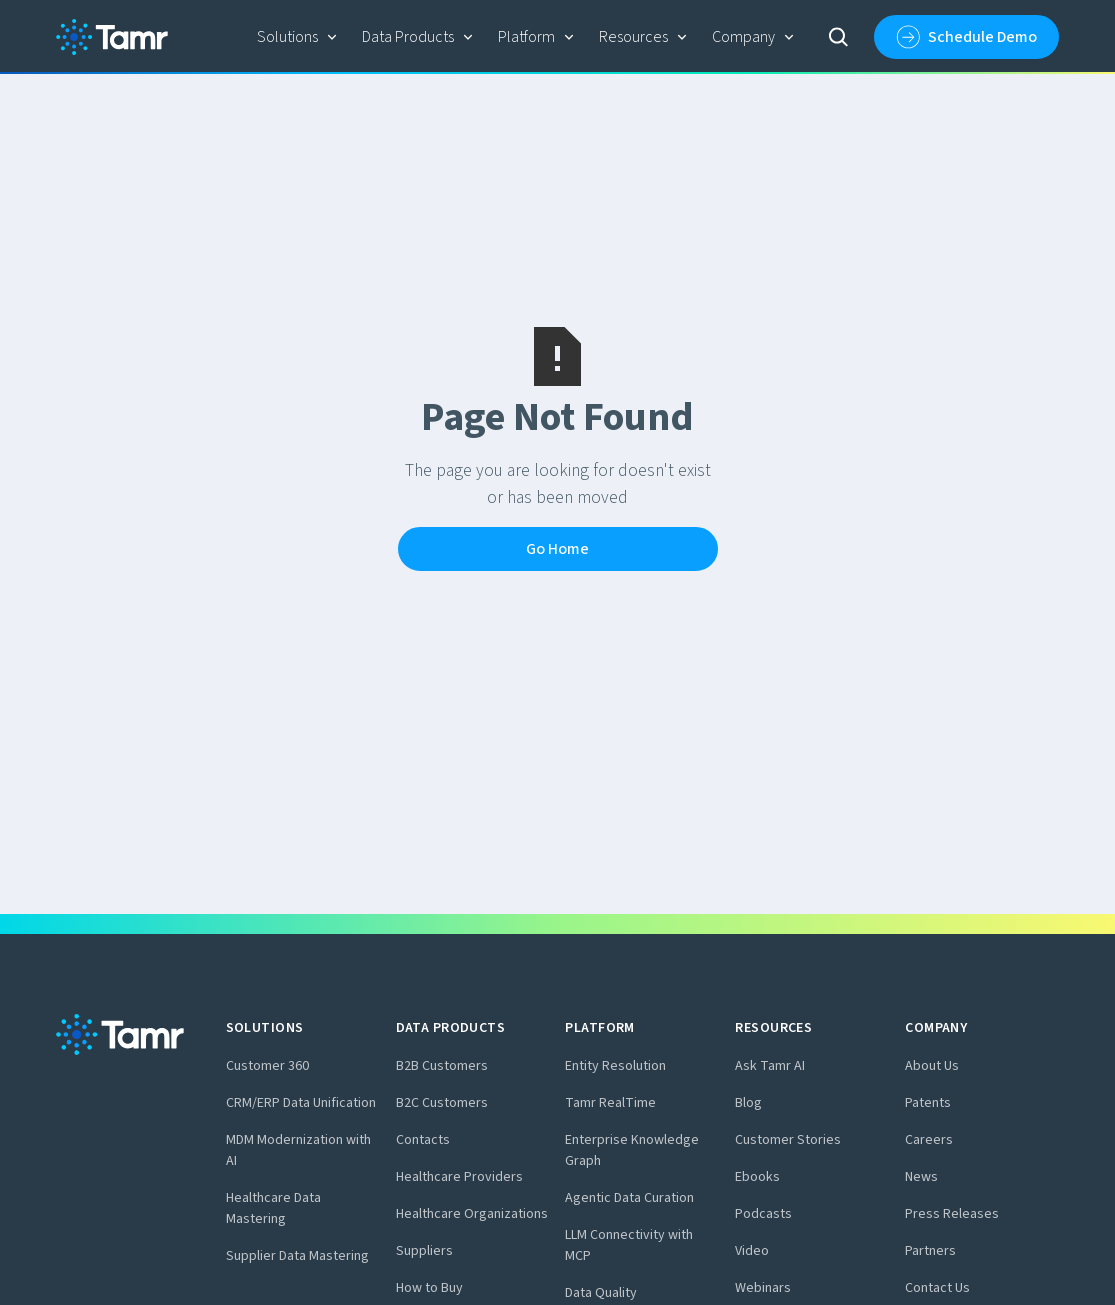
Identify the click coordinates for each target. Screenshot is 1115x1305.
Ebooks (757, 1177)
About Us (932, 1066)
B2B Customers (442, 1066)
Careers (929, 1140)
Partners (930, 1251)
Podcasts (763, 1214)
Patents (928, 1103)
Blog (748, 1103)
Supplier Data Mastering (297, 1256)
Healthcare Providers (459, 1177)
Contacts (423, 1140)
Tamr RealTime (610, 1103)
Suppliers (424, 1251)
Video (752, 1251)
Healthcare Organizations (472, 1214)
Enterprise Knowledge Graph (632, 1150)
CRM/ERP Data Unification (301, 1103)
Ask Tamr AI (770, 1066)
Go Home (557, 549)
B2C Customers (442, 1103)
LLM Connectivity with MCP (629, 1245)
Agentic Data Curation (629, 1198)
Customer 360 (267, 1066)
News (921, 1177)
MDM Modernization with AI (298, 1150)
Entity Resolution (615, 1066)
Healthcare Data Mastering (273, 1208)
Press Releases (952, 1214)
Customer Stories (788, 1140)
